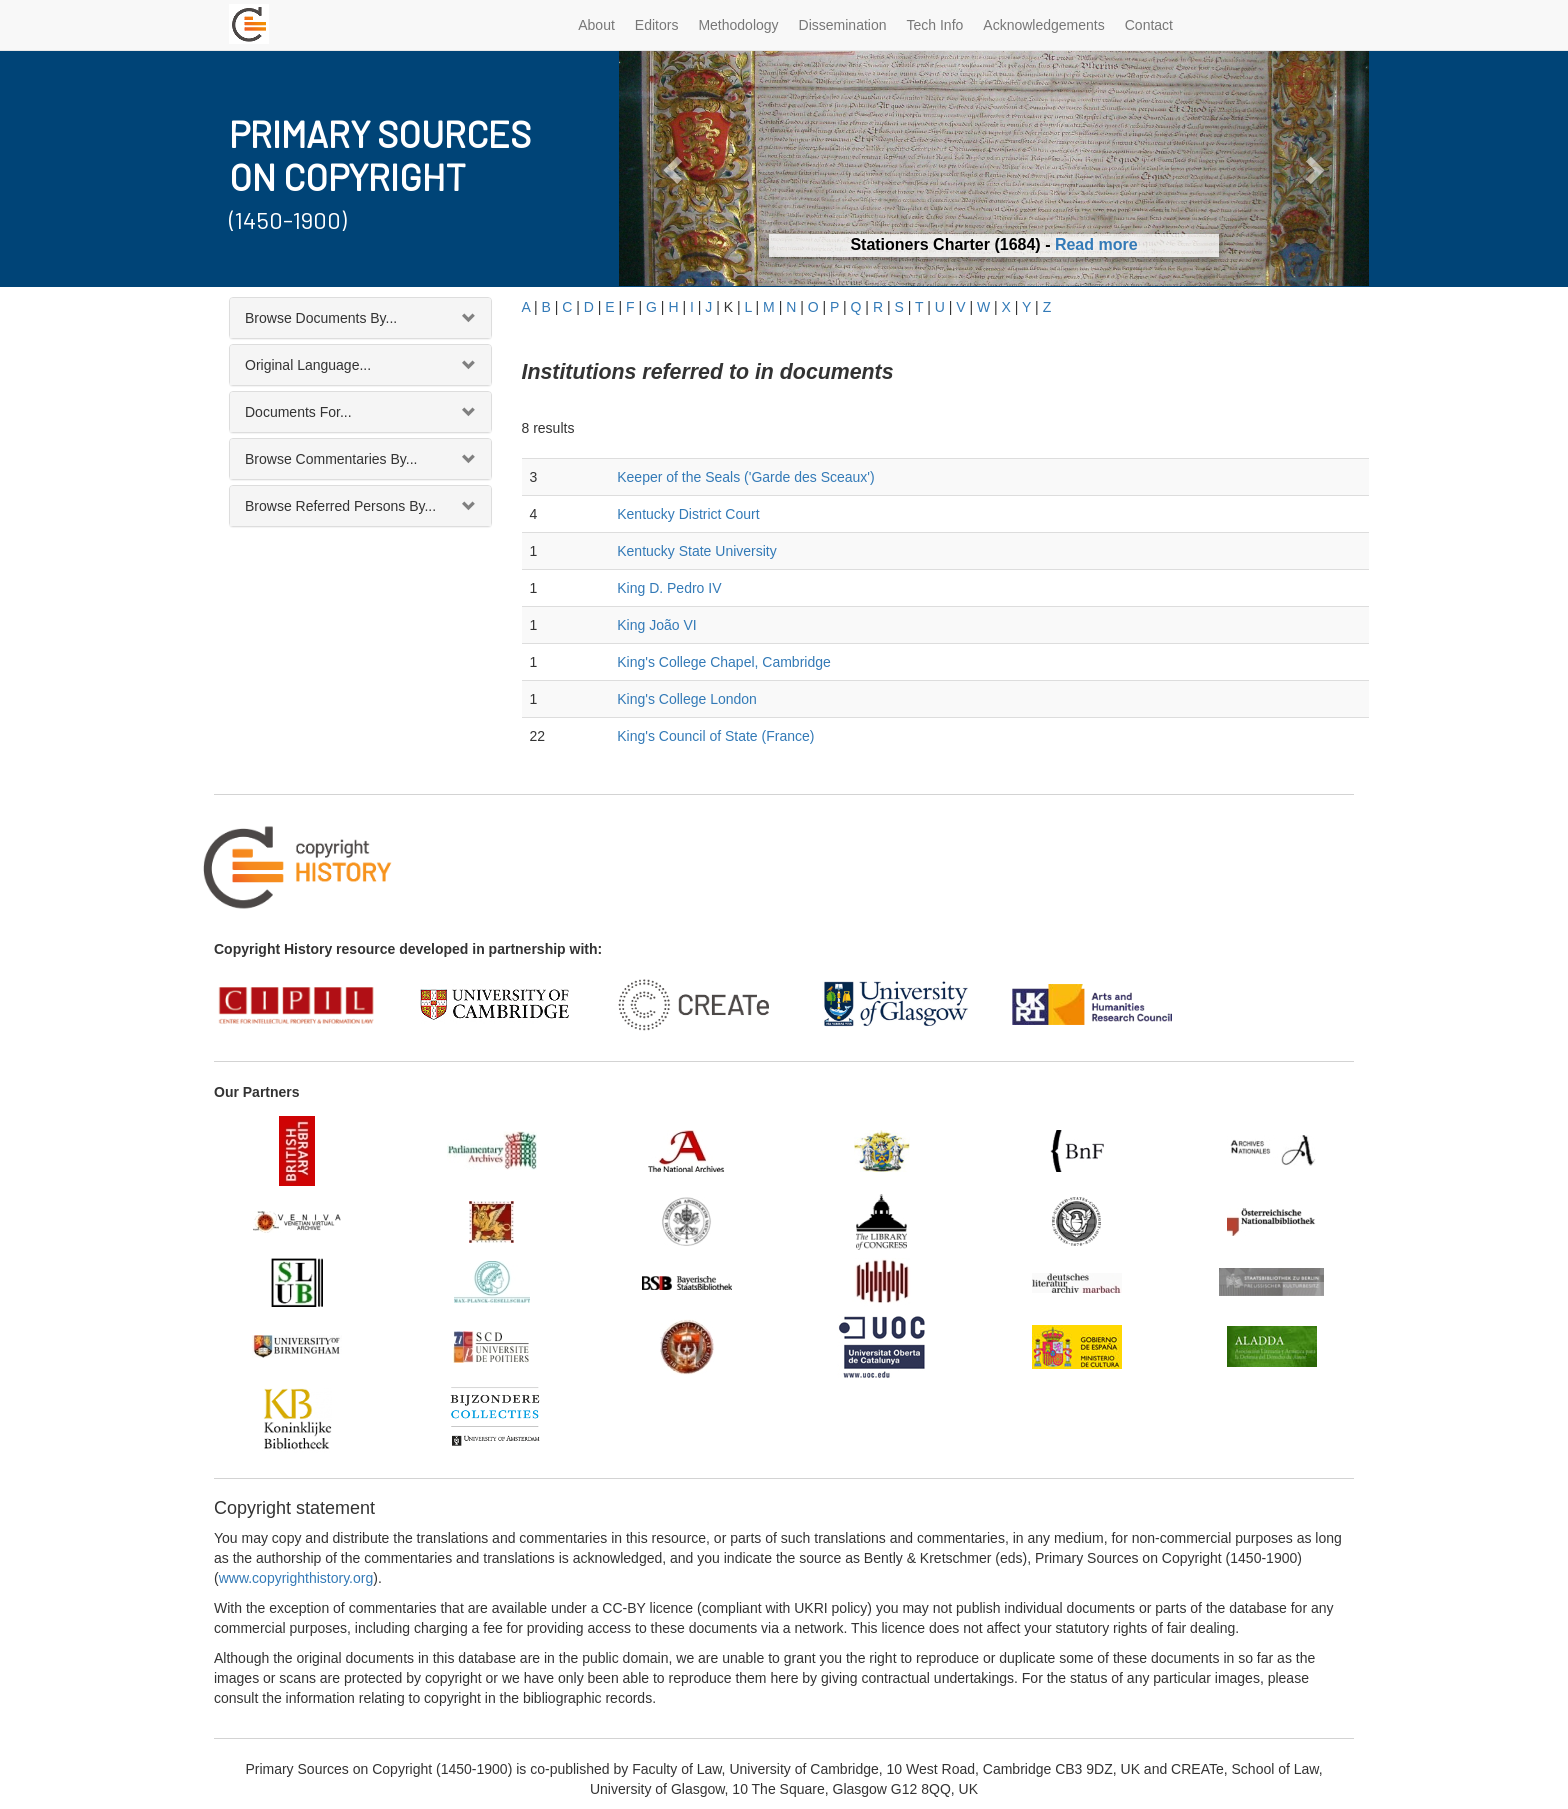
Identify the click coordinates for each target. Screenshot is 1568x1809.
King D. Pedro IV (669, 588)
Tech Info (935, 25)
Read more (1096, 244)
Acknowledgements (1043, 25)
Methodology (738, 25)
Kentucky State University (697, 551)
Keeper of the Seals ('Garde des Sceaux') (746, 477)
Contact (1149, 25)
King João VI (656, 625)
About (596, 25)
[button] (675, 168)
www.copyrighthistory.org (296, 1578)
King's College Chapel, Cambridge (724, 662)
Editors (657, 25)
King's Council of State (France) (715, 736)
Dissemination (843, 25)
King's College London (687, 699)
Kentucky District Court (688, 514)
